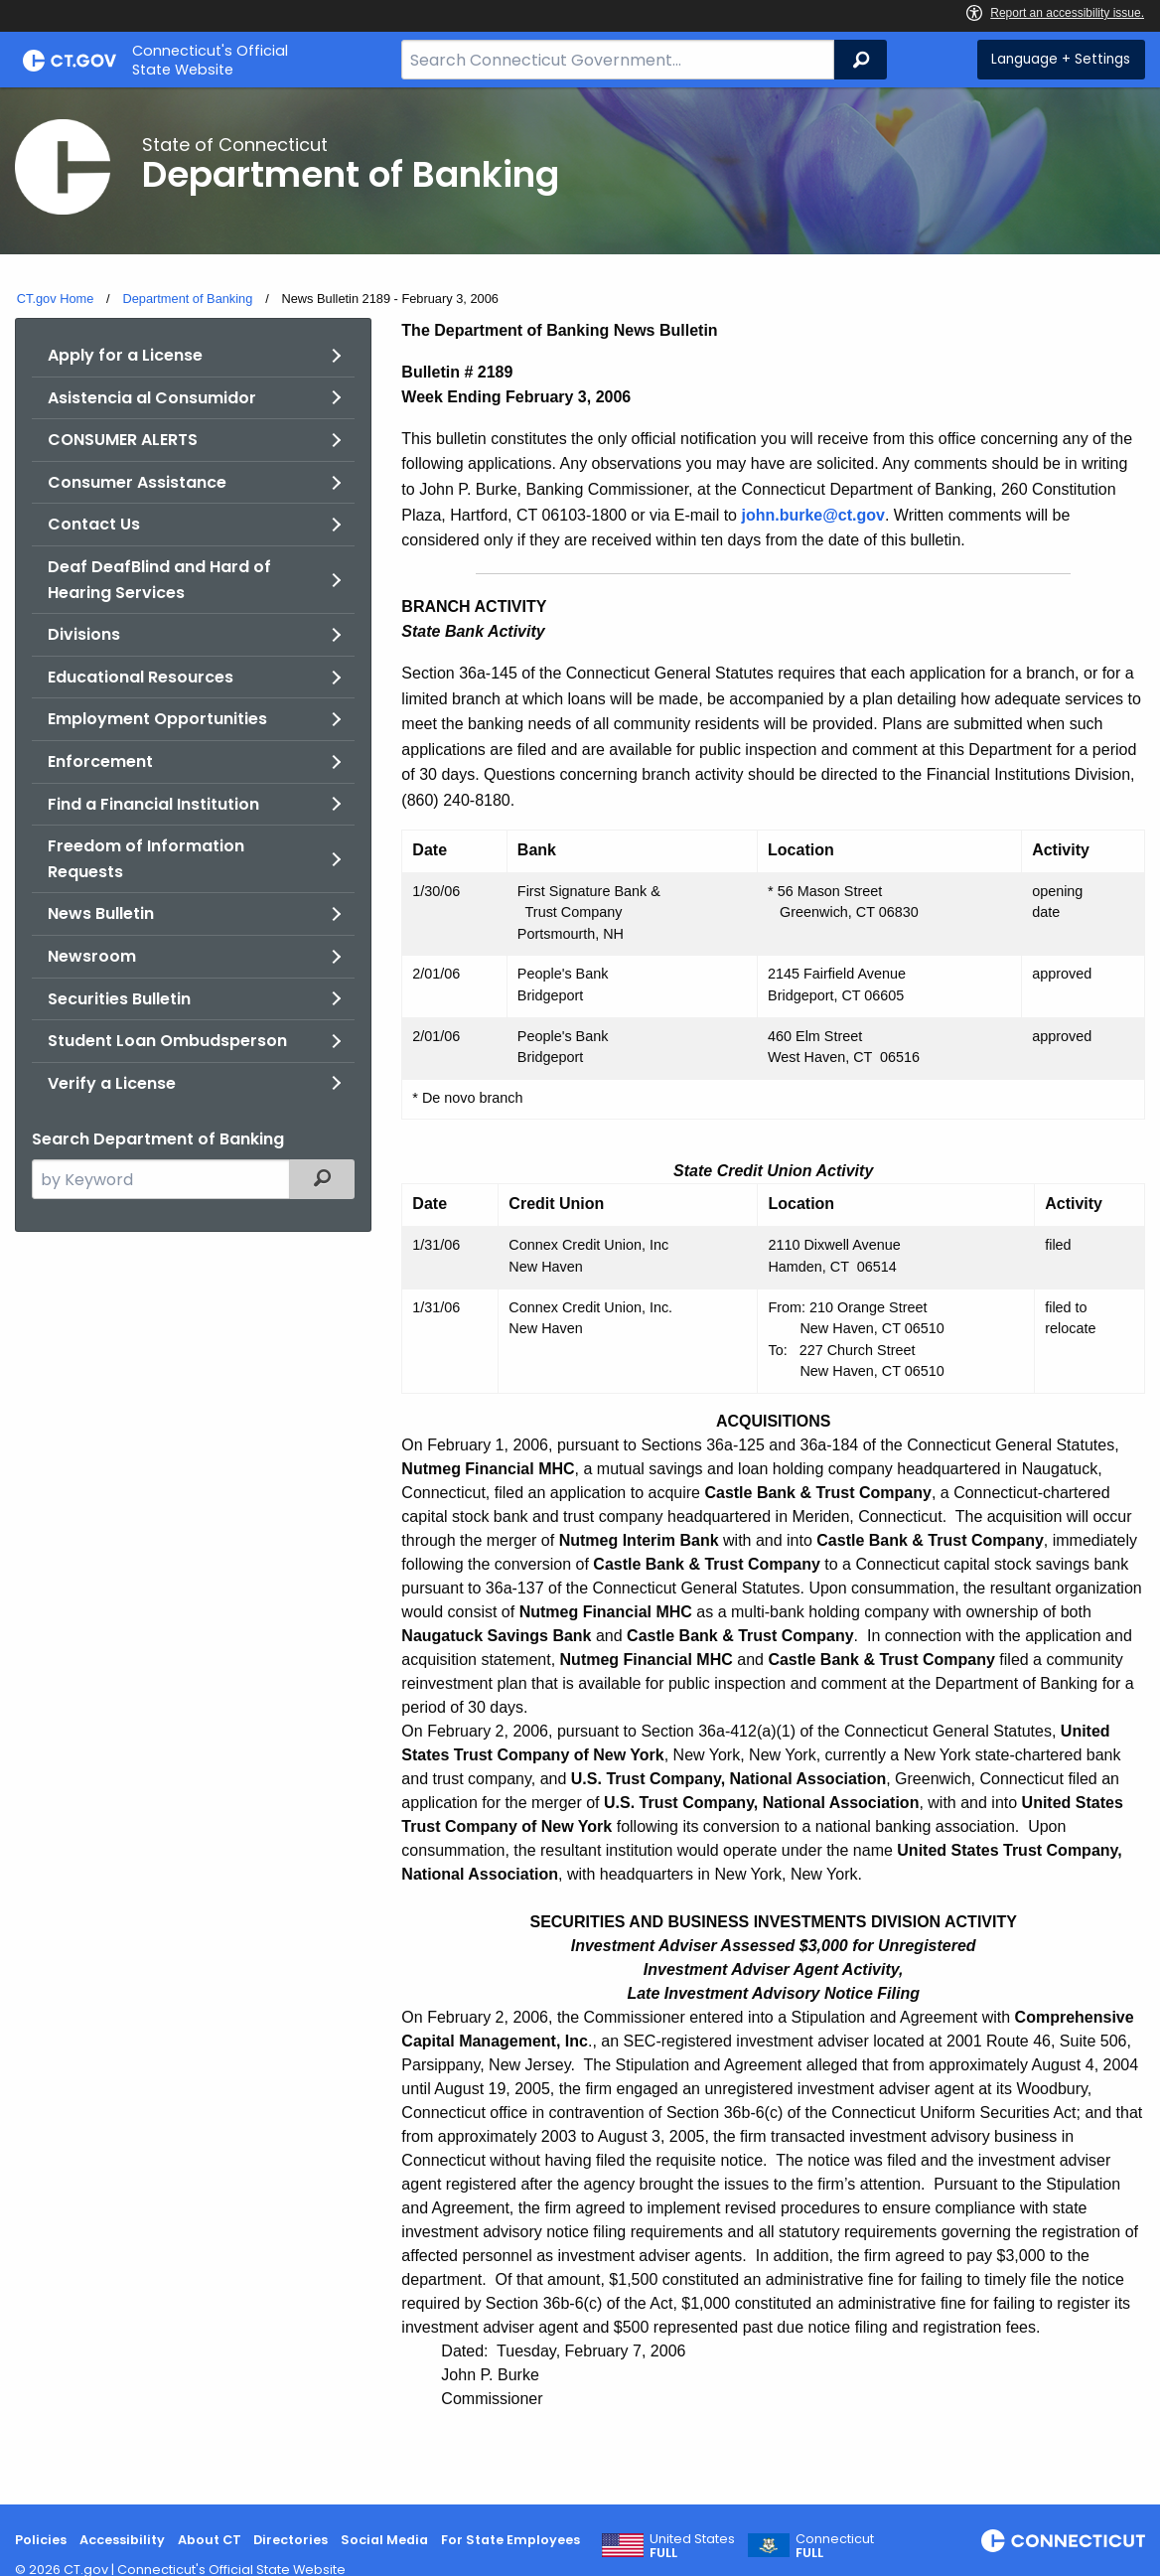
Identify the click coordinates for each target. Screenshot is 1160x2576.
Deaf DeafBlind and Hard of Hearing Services (159, 579)
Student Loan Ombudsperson (167, 1040)
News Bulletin (101, 913)
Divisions (84, 634)
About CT (209, 2539)
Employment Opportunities (157, 718)
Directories (290, 2539)
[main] (580, 1295)
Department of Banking (187, 298)
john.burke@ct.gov (813, 515)
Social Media (384, 2539)
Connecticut (835, 2546)
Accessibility (122, 2539)
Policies (41, 2539)
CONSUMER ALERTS (123, 439)
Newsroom (92, 956)
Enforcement (100, 761)
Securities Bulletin (119, 998)
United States (692, 2546)
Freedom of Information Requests (146, 858)
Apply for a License (125, 355)
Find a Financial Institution (153, 804)
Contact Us (94, 524)
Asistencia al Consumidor (152, 397)
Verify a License (112, 1083)
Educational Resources (140, 677)
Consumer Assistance (137, 482)
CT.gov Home (55, 298)
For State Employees (510, 2539)
